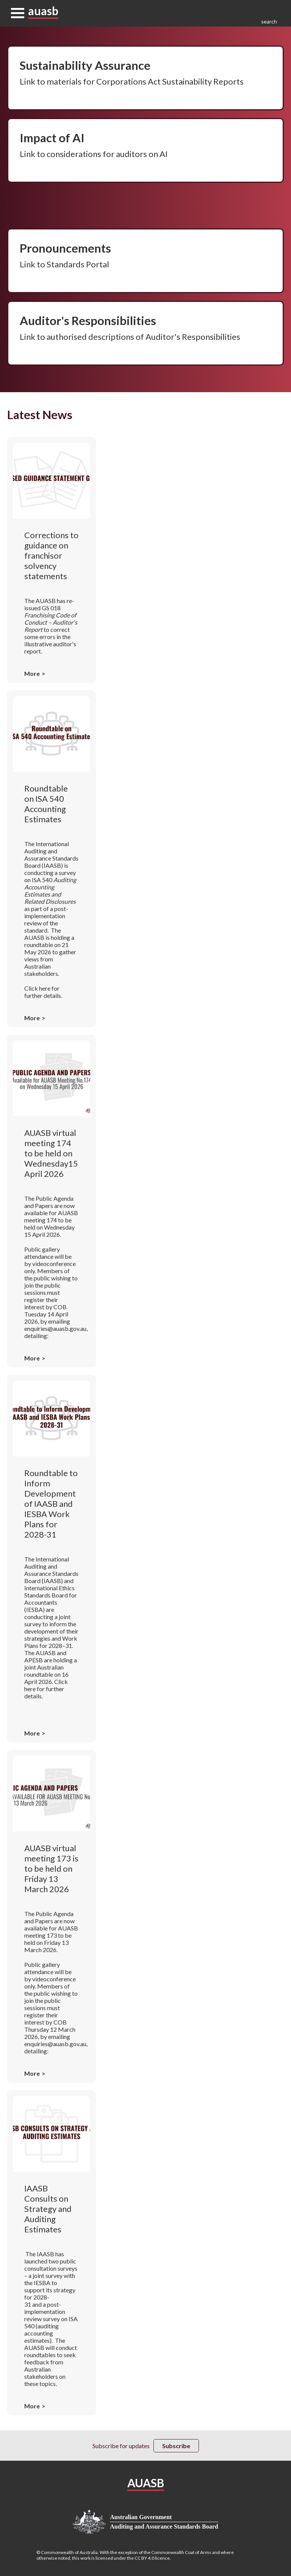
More (32, 673)
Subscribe (176, 2445)
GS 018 (50, 618)
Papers (44, 1205)
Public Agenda (55, 1198)
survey (67, 872)
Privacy (145, 2506)
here (44, 988)
